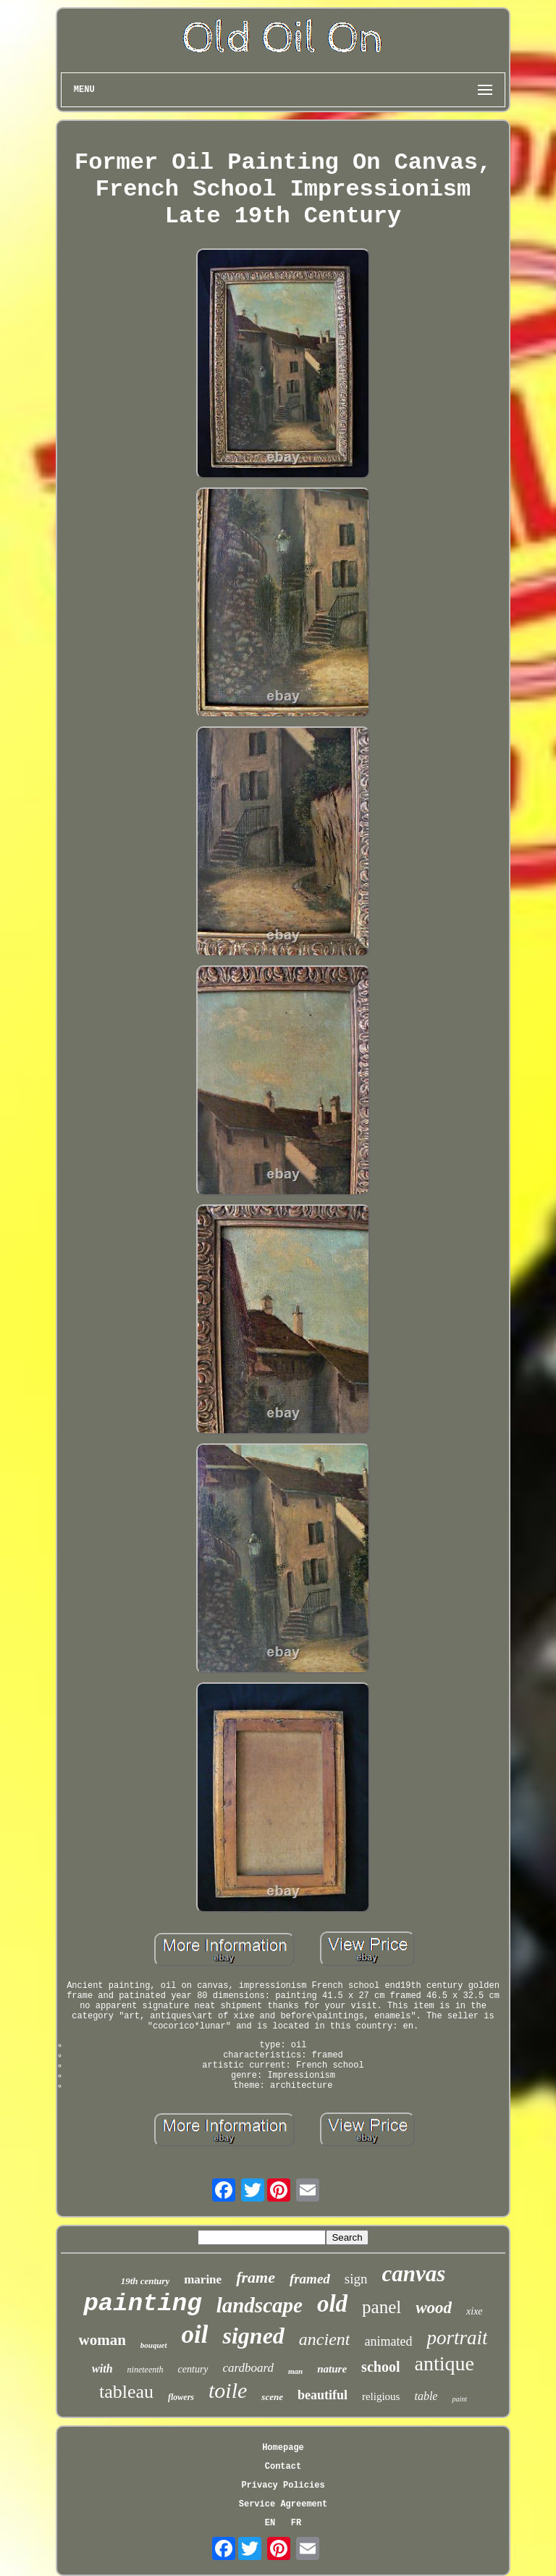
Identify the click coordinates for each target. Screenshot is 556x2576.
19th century (145, 2280)
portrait (456, 2338)
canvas (414, 2273)
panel (381, 2307)
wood (434, 2308)
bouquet (153, 2345)
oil (195, 2334)
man (295, 2371)
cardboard (248, 2368)
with (102, 2368)
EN (270, 2523)
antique (443, 2363)
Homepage (283, 2448)
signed (253, 2336)
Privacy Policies (282, 2485)
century (193, 2369)
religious (381, 2396)
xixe (474, 2311)
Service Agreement (283, 2504)
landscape (259, 2305)
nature (332, 2369)
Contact (283, 2467)
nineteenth (145, 2370)
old (332, 2304)
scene (272, 2396)
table (425, 2396)
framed (310, 2278)
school (380, 2367)
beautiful (323, 2395)
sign (356, 2278)
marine (203, 2279)
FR (296, 2523)
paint (459, 2399)
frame (255, 2277)
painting (142, 2303)
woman (102, 2340)
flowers (181, 2397)
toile (227, 2390)
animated (388, 2341)
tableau (126, 2391)
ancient (324, 2339)
